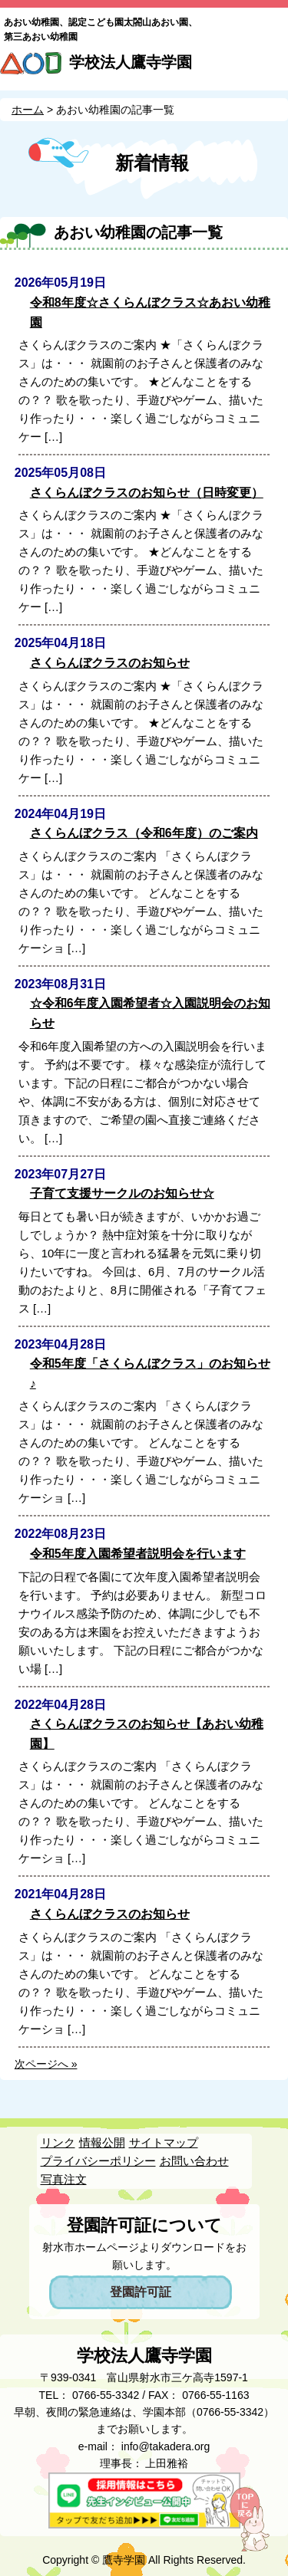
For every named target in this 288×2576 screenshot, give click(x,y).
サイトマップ (163, 2142)
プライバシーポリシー (98, 2160)
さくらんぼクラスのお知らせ (110, 662)
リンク (58, 2142)
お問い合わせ (194, 2160)
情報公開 (102, 2142)
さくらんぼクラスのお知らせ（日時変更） (146, 492)
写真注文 (64, 2179)
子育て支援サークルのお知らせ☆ (122, 1193)
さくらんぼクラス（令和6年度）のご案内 (144, 833)
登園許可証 (140, 2291)
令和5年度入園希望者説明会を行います (138, 1553)
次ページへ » (46, 2064)
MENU (270, 67)
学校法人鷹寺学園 (130, 62)
